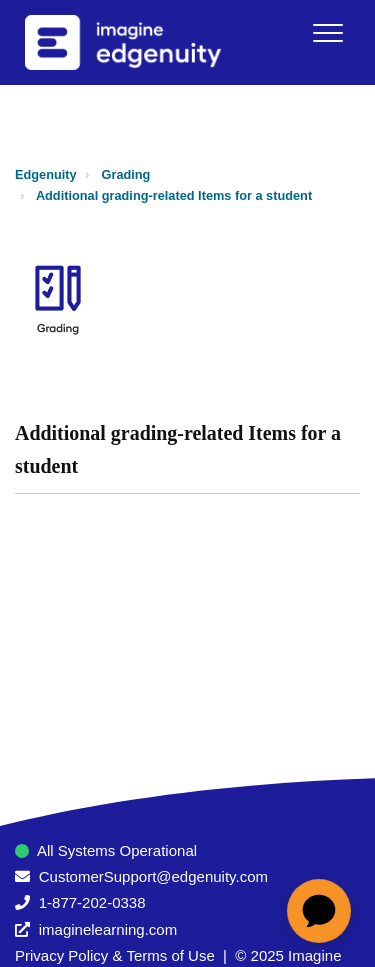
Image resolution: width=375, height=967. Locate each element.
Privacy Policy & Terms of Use (115, 955)
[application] (319, 911)
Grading (126, 174)
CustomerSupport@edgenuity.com (153, 876)
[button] (327, 32)
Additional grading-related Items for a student (174, 195)
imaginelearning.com (108, 929)
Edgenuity (46, 174)
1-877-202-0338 (92, 902)
